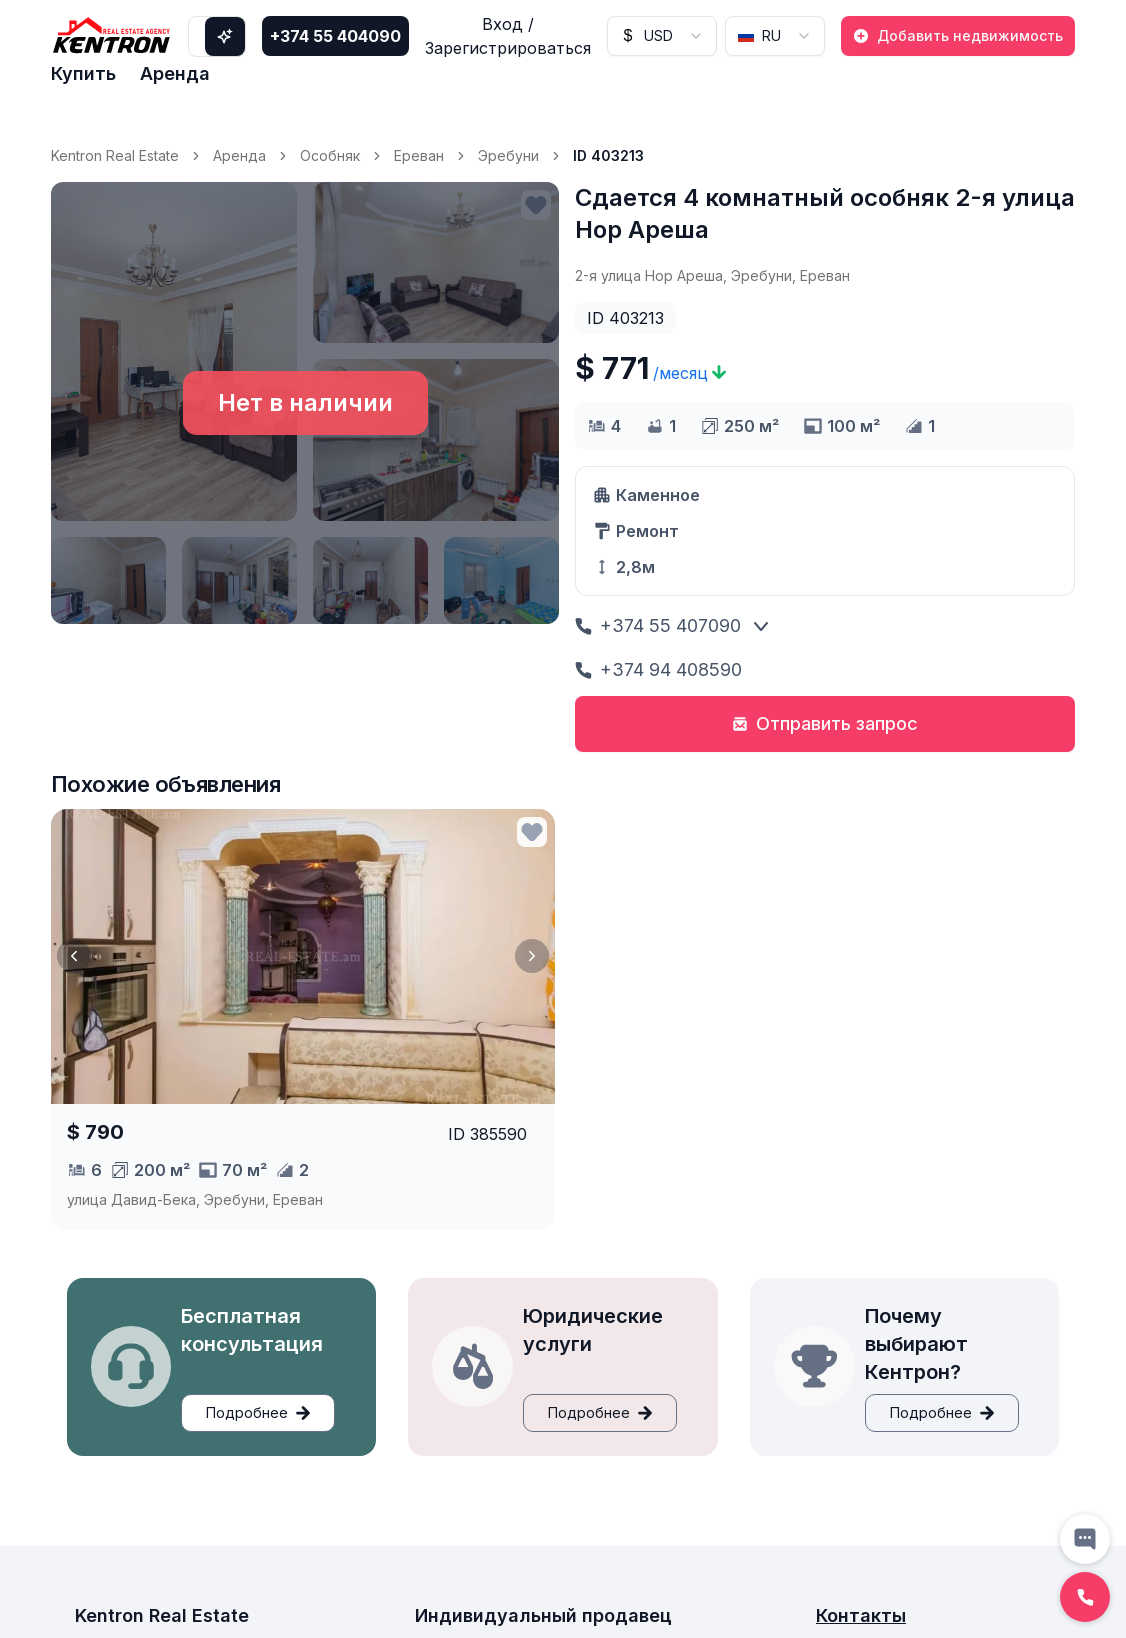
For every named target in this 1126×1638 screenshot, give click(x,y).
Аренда (175, 73)
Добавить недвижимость (958, 35)
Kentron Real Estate (115, 155)
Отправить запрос (825, 723)
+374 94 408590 (658, 669)
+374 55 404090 (335, 36)
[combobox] (662, 36)
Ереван (419, 155)
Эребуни (508, 155)
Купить (83, 73)
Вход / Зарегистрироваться (508, 36)
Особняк (330, 155)
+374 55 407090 (658, 625)
